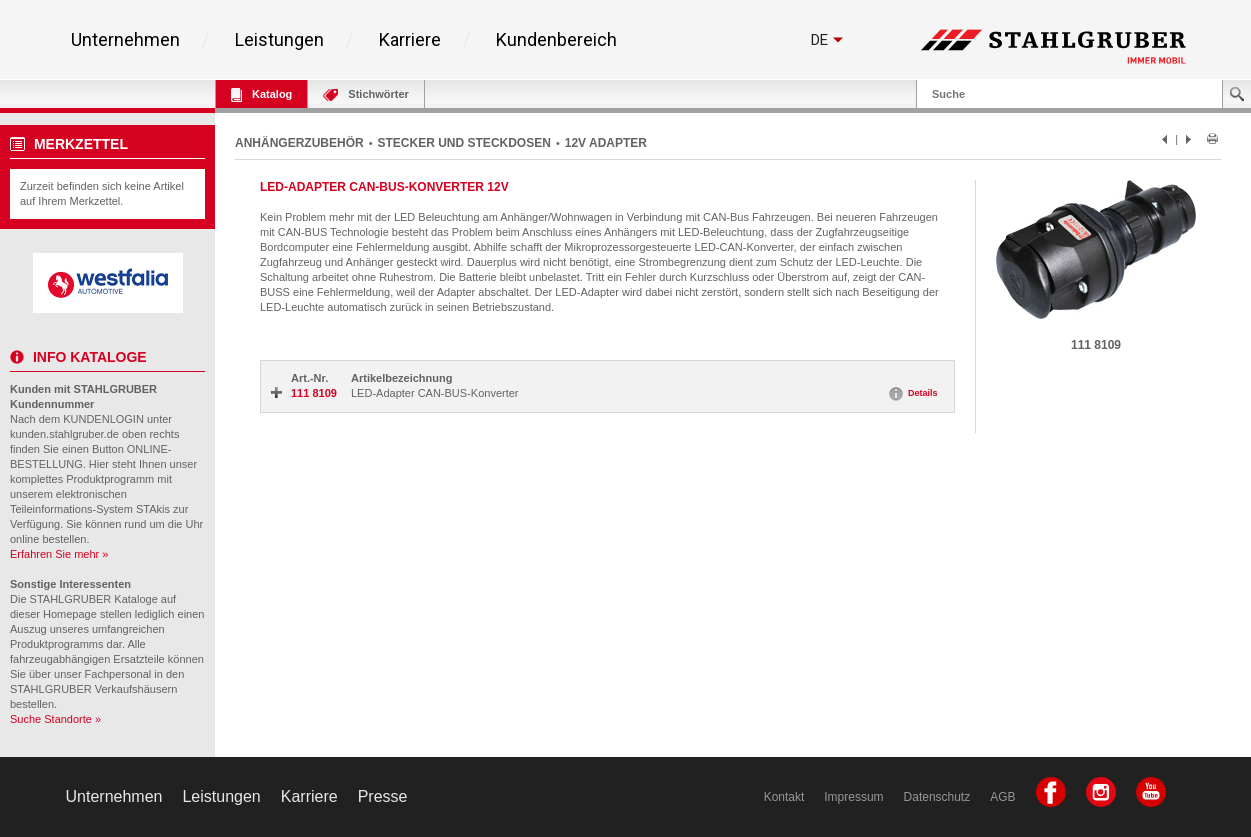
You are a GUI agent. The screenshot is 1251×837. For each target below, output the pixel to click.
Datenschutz (937, 797)
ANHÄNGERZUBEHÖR (299, 143)
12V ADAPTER (606, 143)
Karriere (410, 40)
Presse (383, 796)
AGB (1002, 797)
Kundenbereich (556, 40)
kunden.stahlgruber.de (64, 434)
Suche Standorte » (55, 719)
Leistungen (279, 40)
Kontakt (784, 797)
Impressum (853, 797)
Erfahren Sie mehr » (59, 554)
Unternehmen (125, 40)
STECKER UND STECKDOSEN (464, 143)
